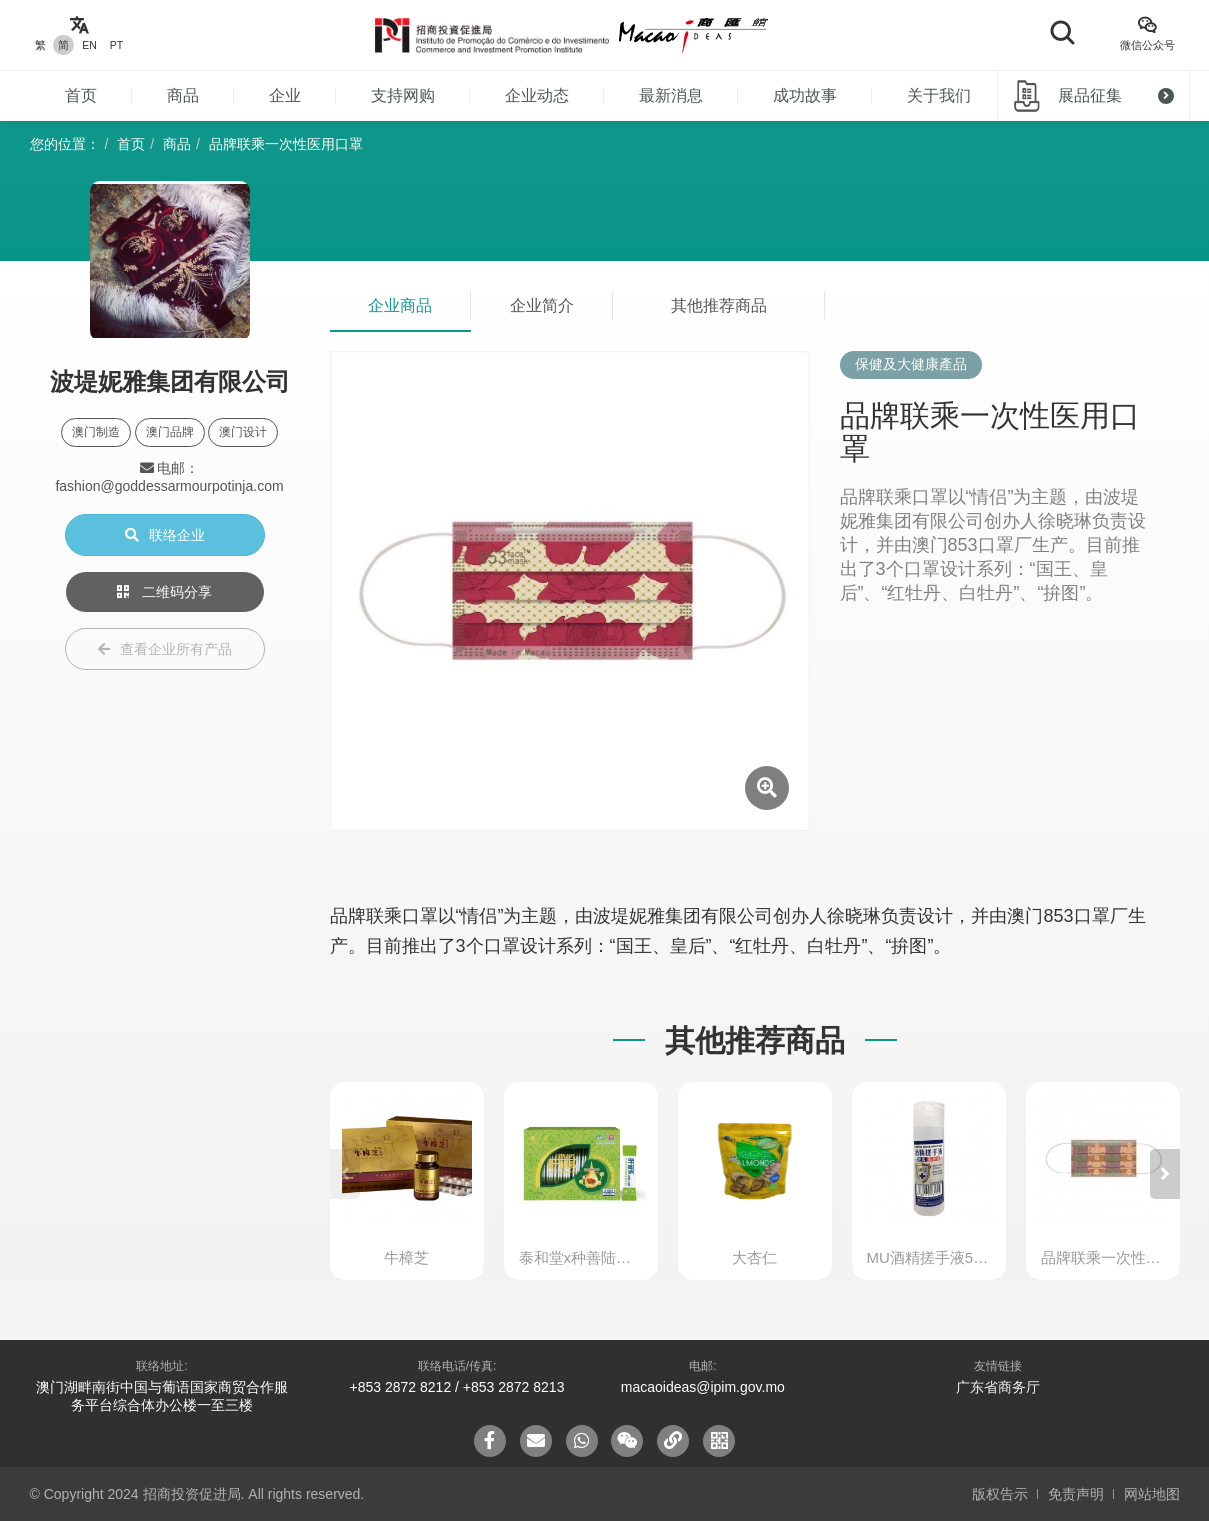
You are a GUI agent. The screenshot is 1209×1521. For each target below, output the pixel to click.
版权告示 (1000, 1494)
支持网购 (403, 95)
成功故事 (805, 95)
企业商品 (400, 305)
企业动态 (537, 95)
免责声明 (1076, 1494)
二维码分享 (165, 592)
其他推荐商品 (719, 305)
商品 (183, 95)
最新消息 (671, 95)
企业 (285, 95)
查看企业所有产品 (165, 649)
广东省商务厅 (998, 1387)
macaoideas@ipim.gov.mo (703, 1387)
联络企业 (165, 535)
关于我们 (939, 95)
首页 (81, 95)
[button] (1165, 1174)
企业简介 (542, 305)
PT (116, 45)
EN (89, 45)
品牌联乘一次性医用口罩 (286, 144)
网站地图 (1152, 1494)
